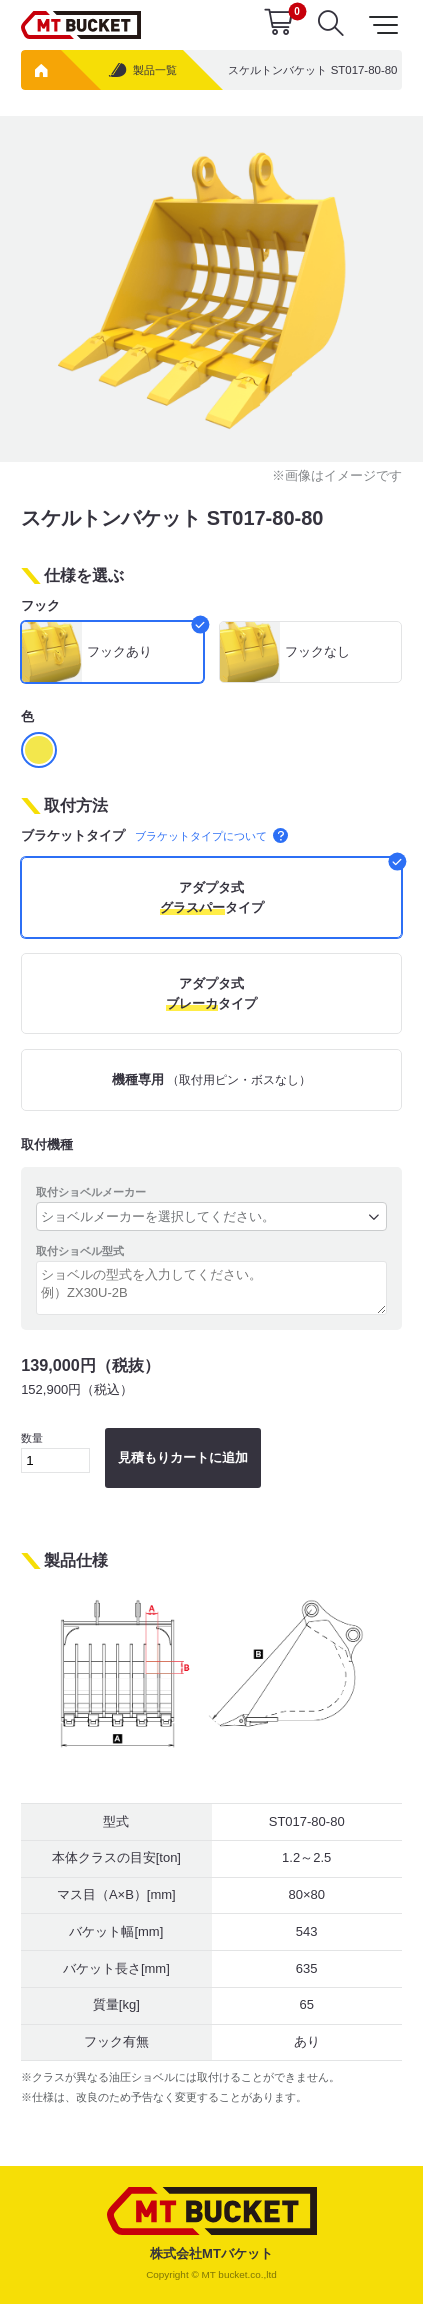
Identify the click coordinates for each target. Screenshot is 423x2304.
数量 (55, 1452)
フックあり (119, 651)
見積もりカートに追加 (183, 1457)
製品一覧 (142, 70)
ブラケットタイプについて (211, 836)
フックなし (317, 651)
